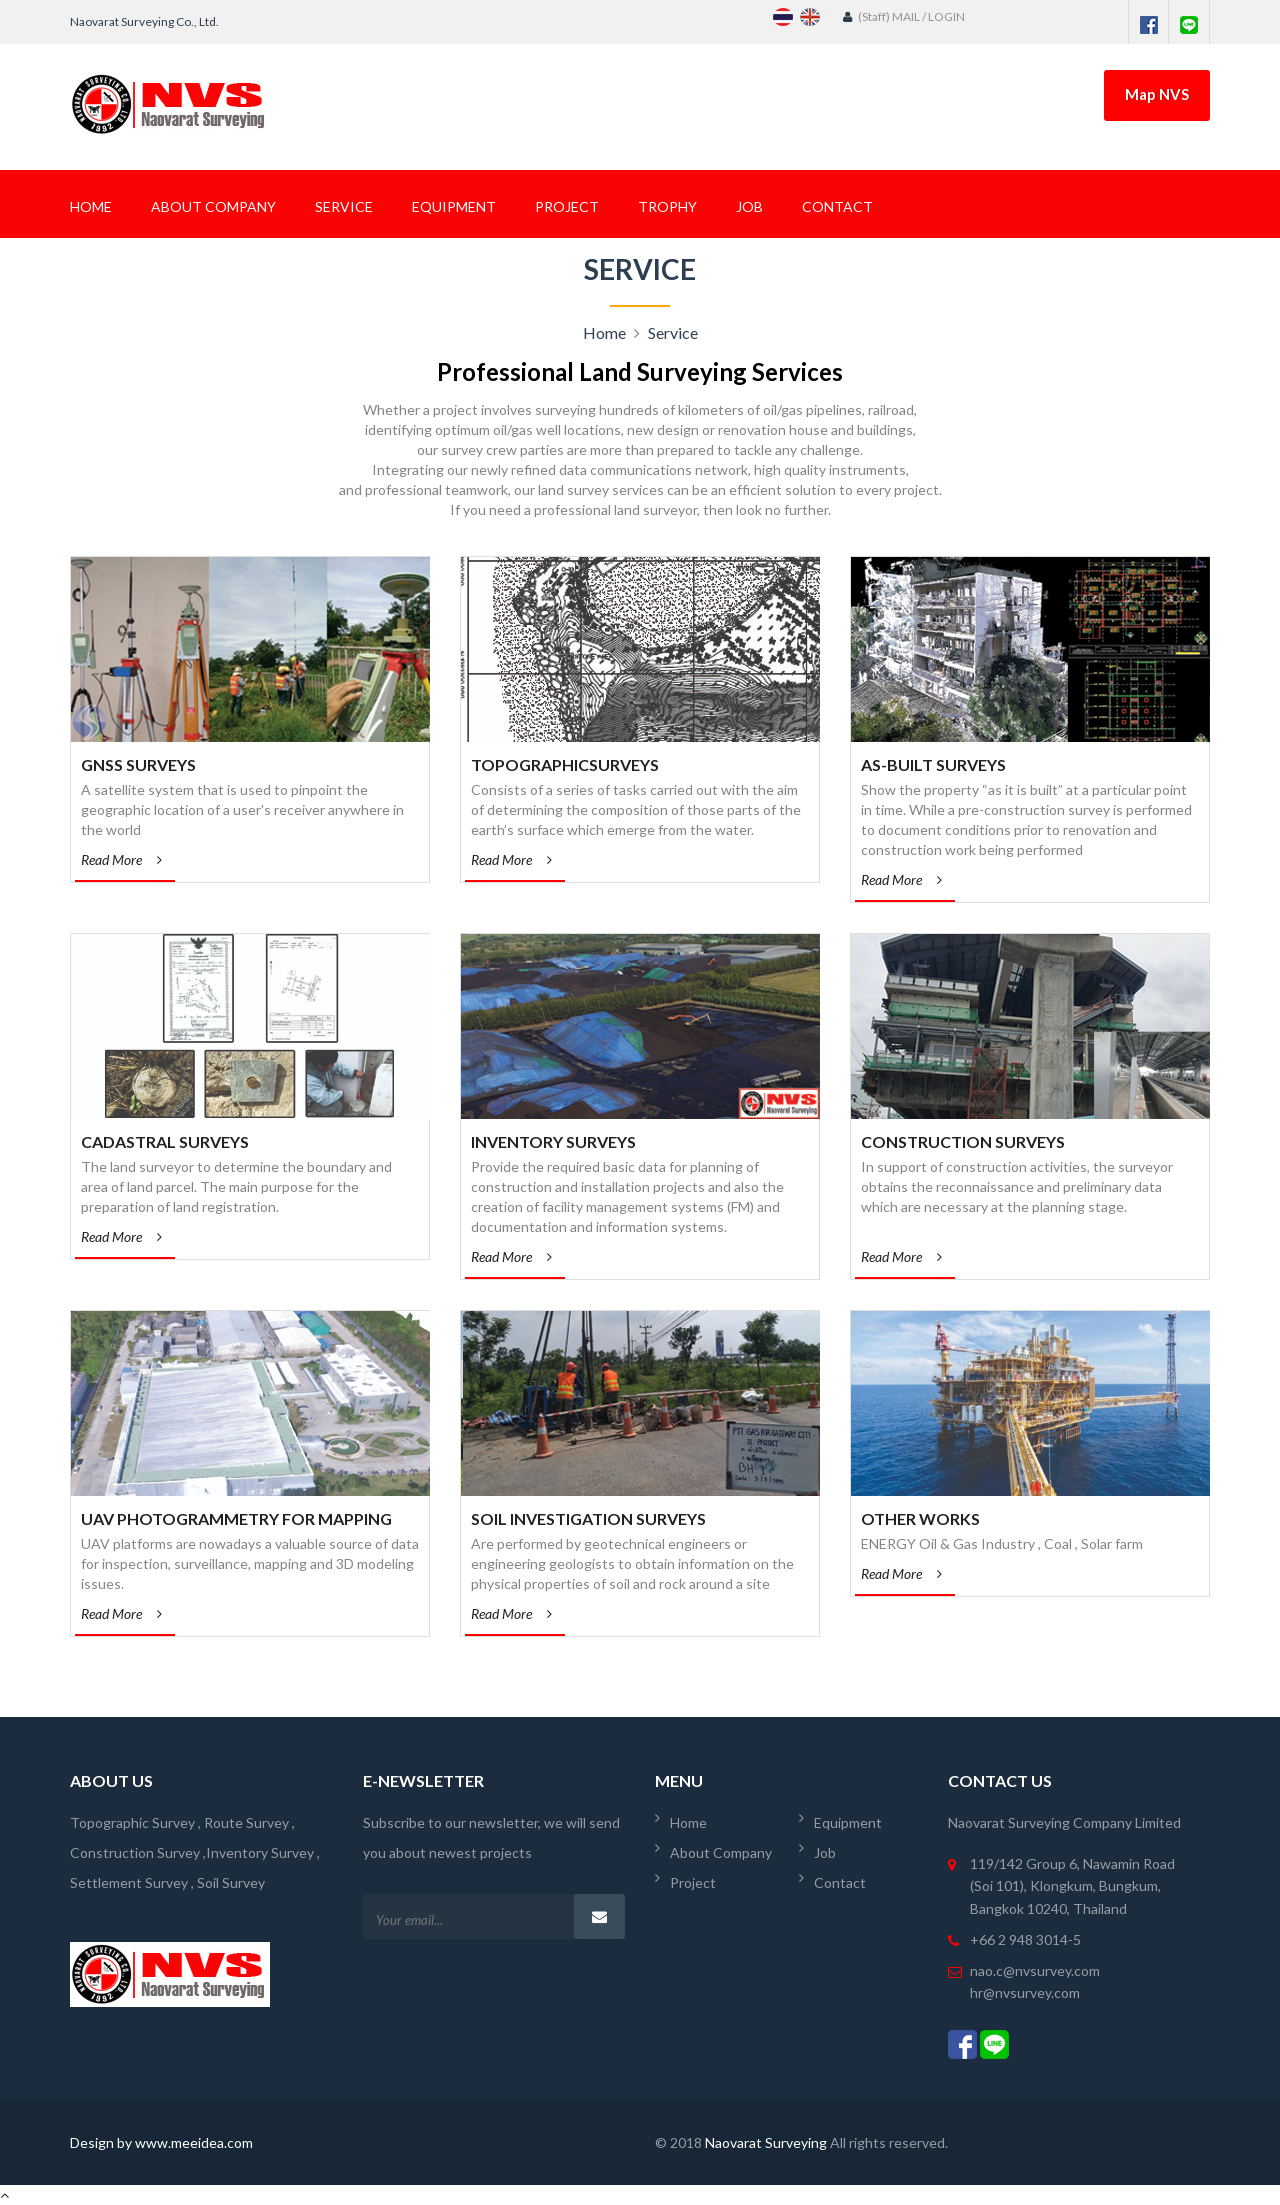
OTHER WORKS (920, 1518)
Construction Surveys (963, 1141)
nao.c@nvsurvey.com (1035, 1970)
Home (91, 206)
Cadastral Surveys (165, 1141)
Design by (102, 2142)
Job (749, 206)
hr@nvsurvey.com (1025, 1992)
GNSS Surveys (138, 764)
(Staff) (867, 16)
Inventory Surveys (553, 1141)
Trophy (667, 206)
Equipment (454, 206)
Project (567, 206)
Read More (121, 860)
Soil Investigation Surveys (588, 1518)
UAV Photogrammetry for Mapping (236, 1518)
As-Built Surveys (933, 764)
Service (344, 206)
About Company (213, 206)
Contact (837, 206)
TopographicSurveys (565, 764)
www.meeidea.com (194, 2142)
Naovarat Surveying (766, 2142)
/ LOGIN (943, 16)
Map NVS (1157, 94)
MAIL (907, 16)
